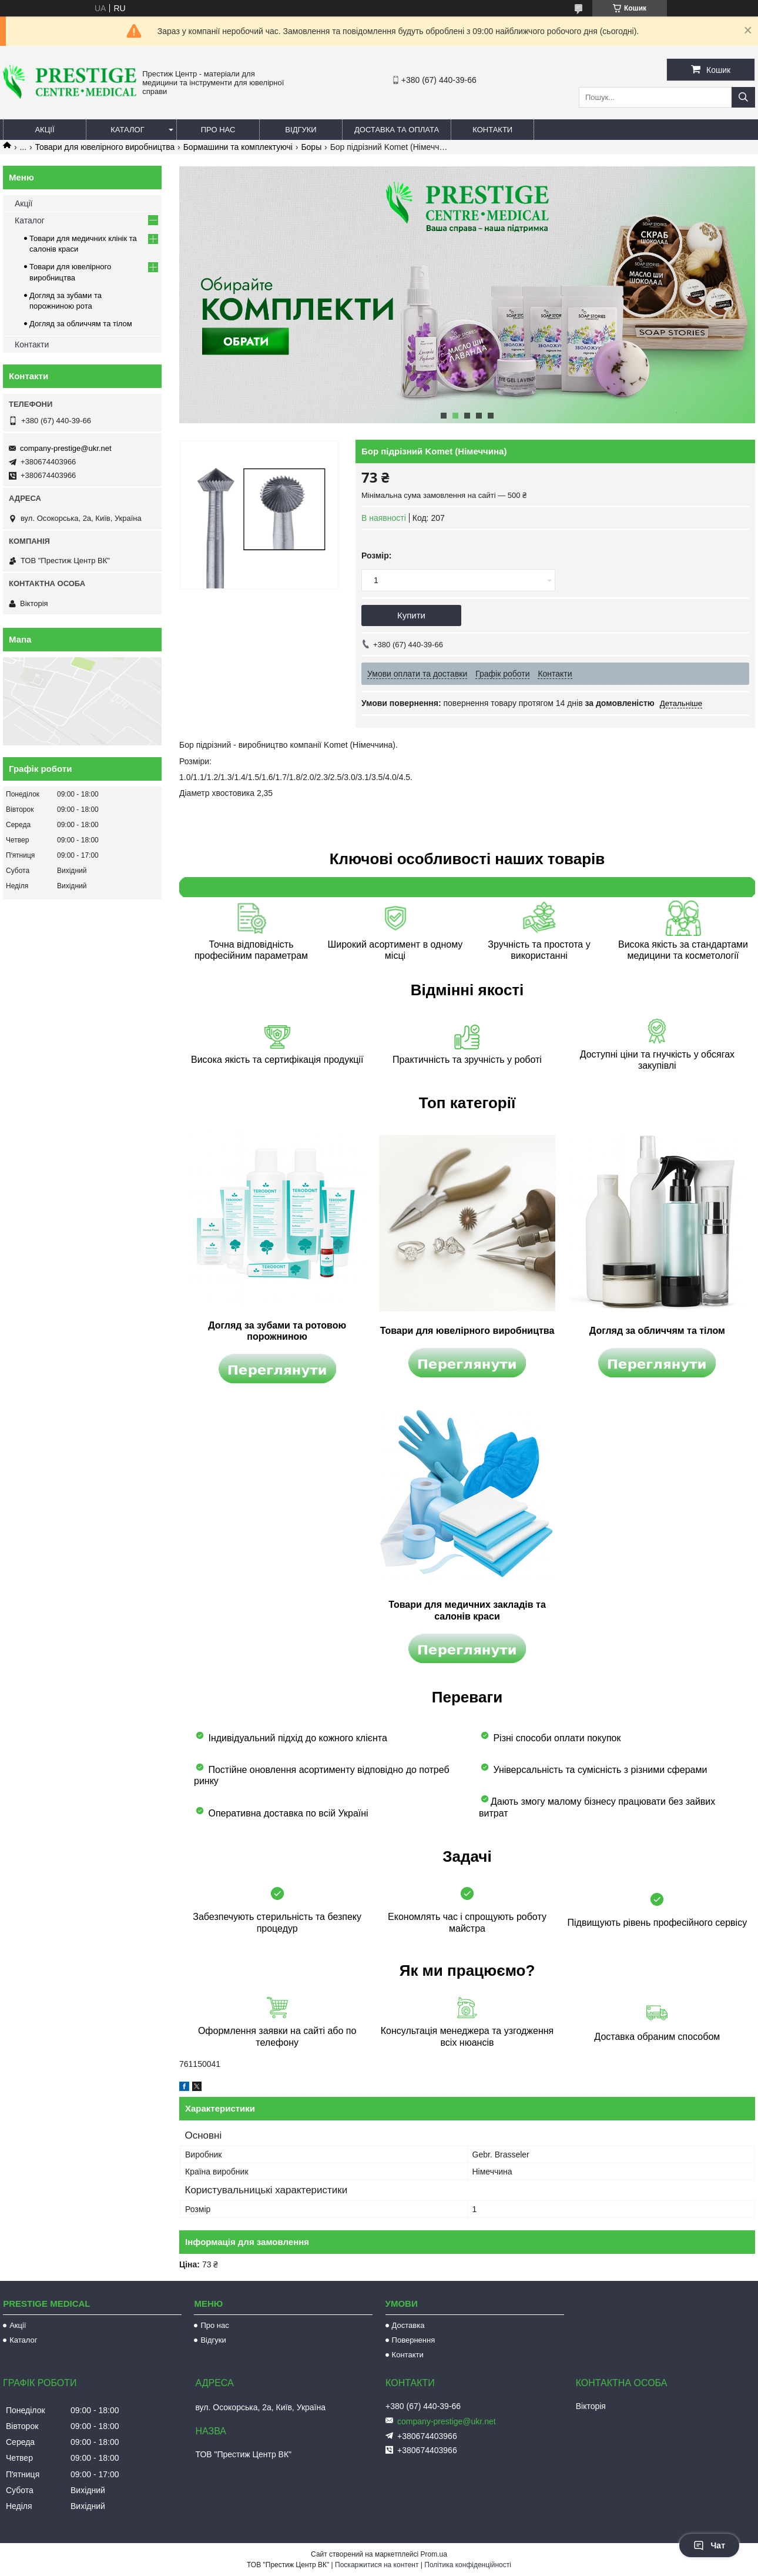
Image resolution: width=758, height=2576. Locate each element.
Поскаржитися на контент (376, 2565)
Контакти (492, 129)
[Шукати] (743, 97)
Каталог (127, 129)
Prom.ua (434, 2554)
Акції (44, 129)
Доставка (408, 2325)
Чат (709, 2545)
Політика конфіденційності (467, 2565)
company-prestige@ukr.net (66, 448)
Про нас (218, 129)
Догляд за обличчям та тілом (80, 323)
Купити (411, 615)
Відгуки (300, 129)
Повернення (413, 2340)
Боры (311, 147)
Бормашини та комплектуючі (238, 147)
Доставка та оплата (396, 129)
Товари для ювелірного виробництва (105, 147)
